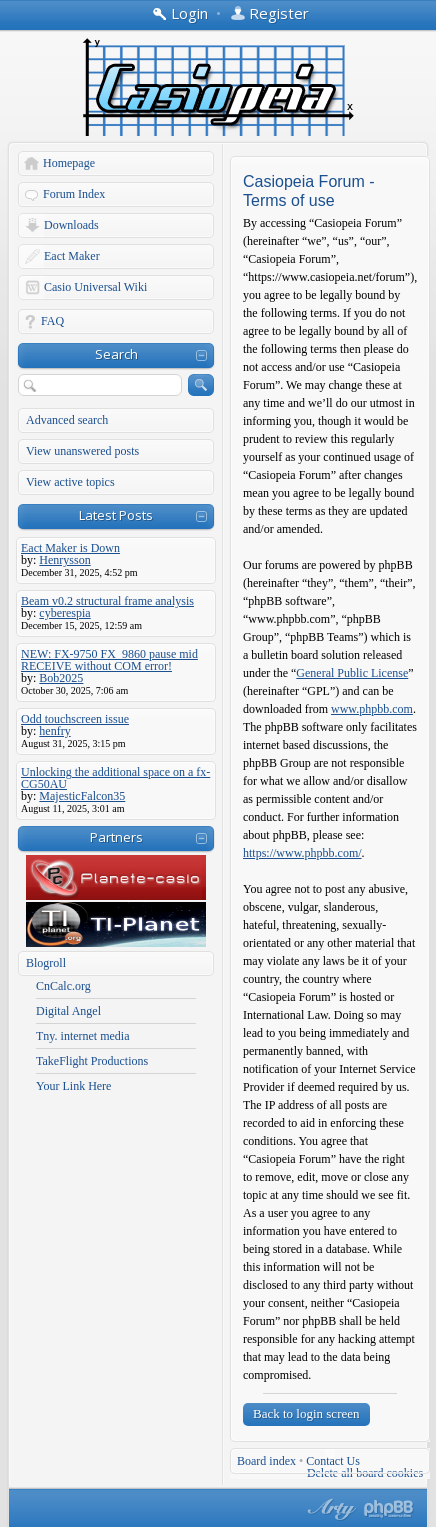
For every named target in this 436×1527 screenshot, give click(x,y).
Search (116, 354)
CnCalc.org (63, 986)
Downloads (71, 225)
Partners (116, 837)
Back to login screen (306, 1413)
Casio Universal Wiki (95, 287)
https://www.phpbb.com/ (302, 853)
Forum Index (74, 194)
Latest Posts (116, 515)
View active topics (70, 482)
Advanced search (67, 420)
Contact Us (333, 1461)
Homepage (69, 163)
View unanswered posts (82, 451)
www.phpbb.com (372, 709)
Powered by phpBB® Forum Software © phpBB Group (389, 1509)
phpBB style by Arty (329, 1509)
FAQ (52, 321)
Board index (266, 1461)
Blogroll (46, 963)
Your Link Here (73, 1086)
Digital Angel (68, 1011)
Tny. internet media (83, 1036)
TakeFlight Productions (92, 1061)
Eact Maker (72, 256)
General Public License (352, 673)
